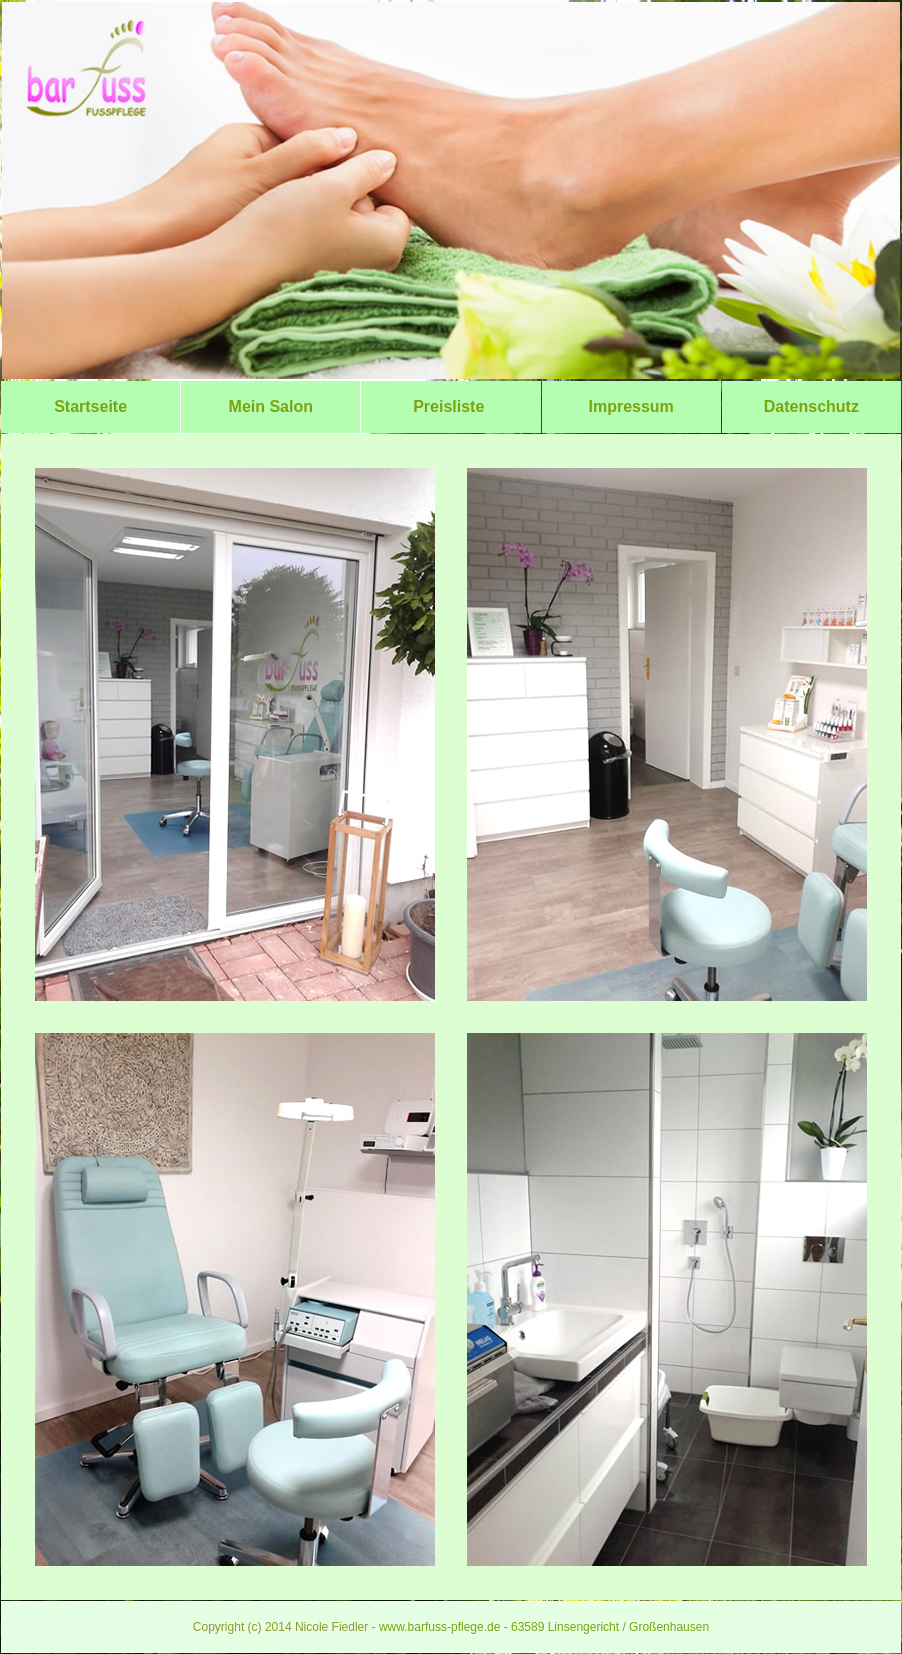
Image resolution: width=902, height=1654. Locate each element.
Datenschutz (811, 406)
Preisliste (450, 406)
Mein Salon (270, 406)
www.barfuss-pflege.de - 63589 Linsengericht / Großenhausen (544, 1627)
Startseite (90, 406)
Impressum (630, 406)
